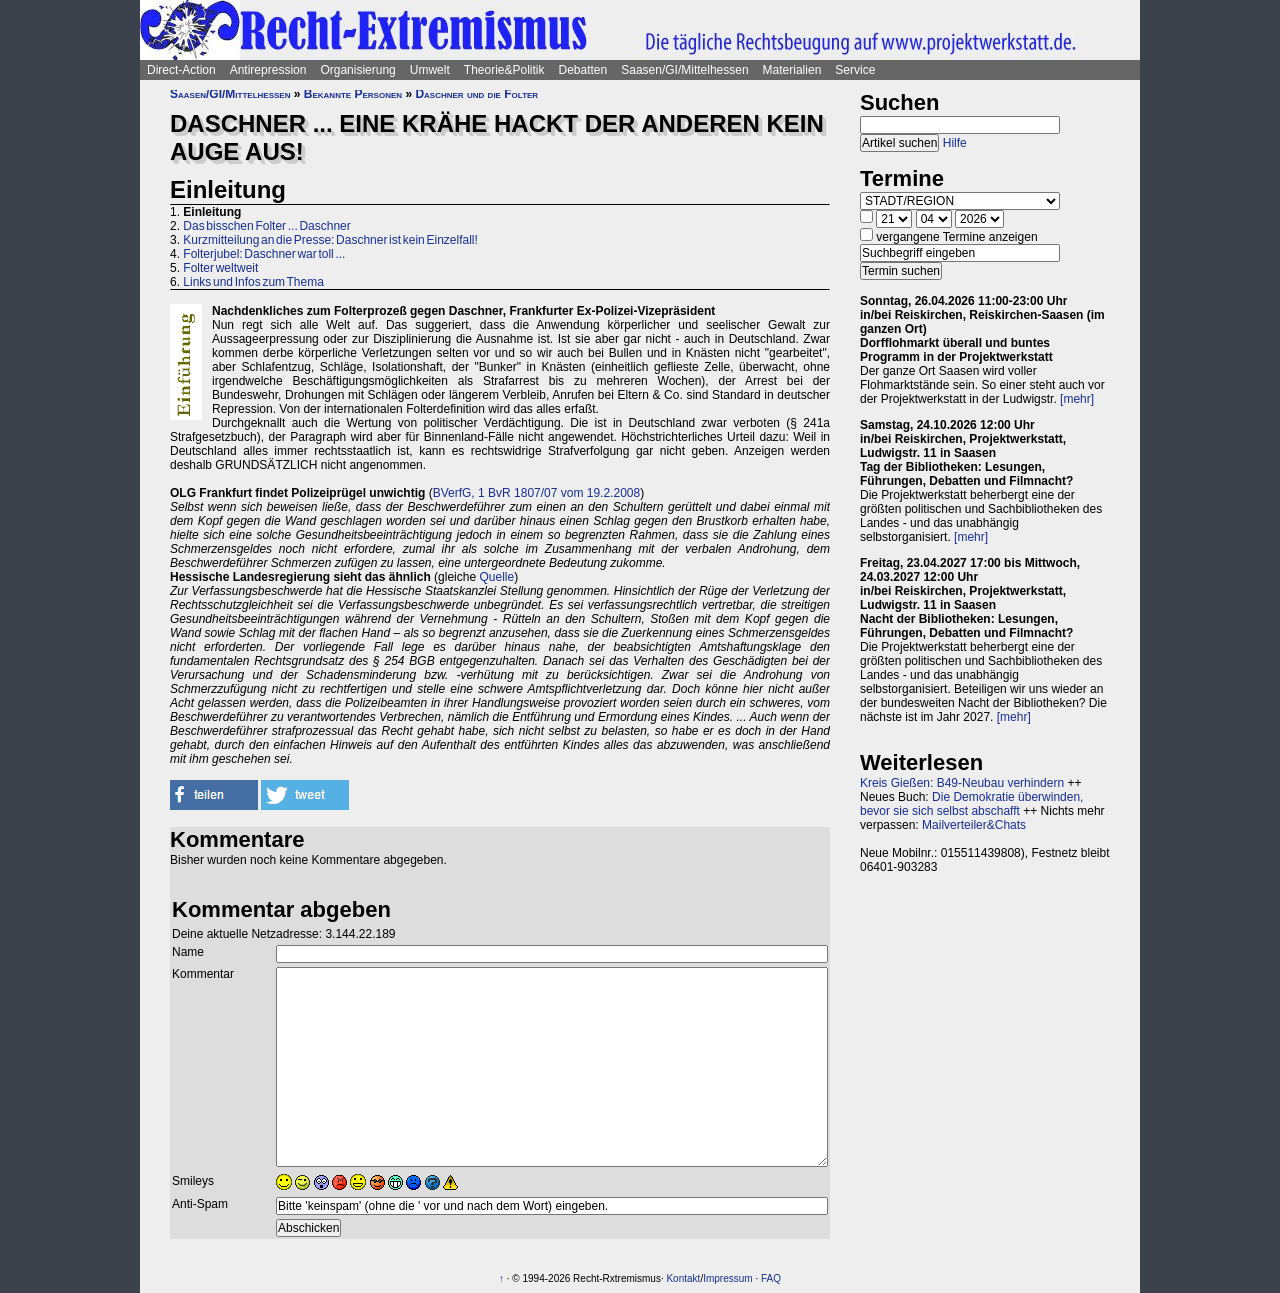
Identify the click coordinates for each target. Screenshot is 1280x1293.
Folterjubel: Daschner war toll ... (264, 254)
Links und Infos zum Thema (253, 282)
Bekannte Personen (353, 94)
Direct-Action (181, 70)
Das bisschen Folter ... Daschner (266, 226)
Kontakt (683, 1278)
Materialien (792, 70)
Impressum (727, 1278)
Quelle (496, 577)
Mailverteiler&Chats (974, 825)
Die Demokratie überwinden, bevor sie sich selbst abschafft (971, 804)
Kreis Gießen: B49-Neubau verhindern (962, 783)
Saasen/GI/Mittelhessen (684, 70)
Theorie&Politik (504, 70)
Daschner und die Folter (476, 94)
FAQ (771, 1278)
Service (855, 70)
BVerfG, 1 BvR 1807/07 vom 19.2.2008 (536, 493)
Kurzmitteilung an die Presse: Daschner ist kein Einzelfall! (330, 240)
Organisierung (357, 70)
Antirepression (268, 70)
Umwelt (430, 70)
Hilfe (955, 143)
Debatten (583, 70)
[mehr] (1077, 399)
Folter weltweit (220, 268)
